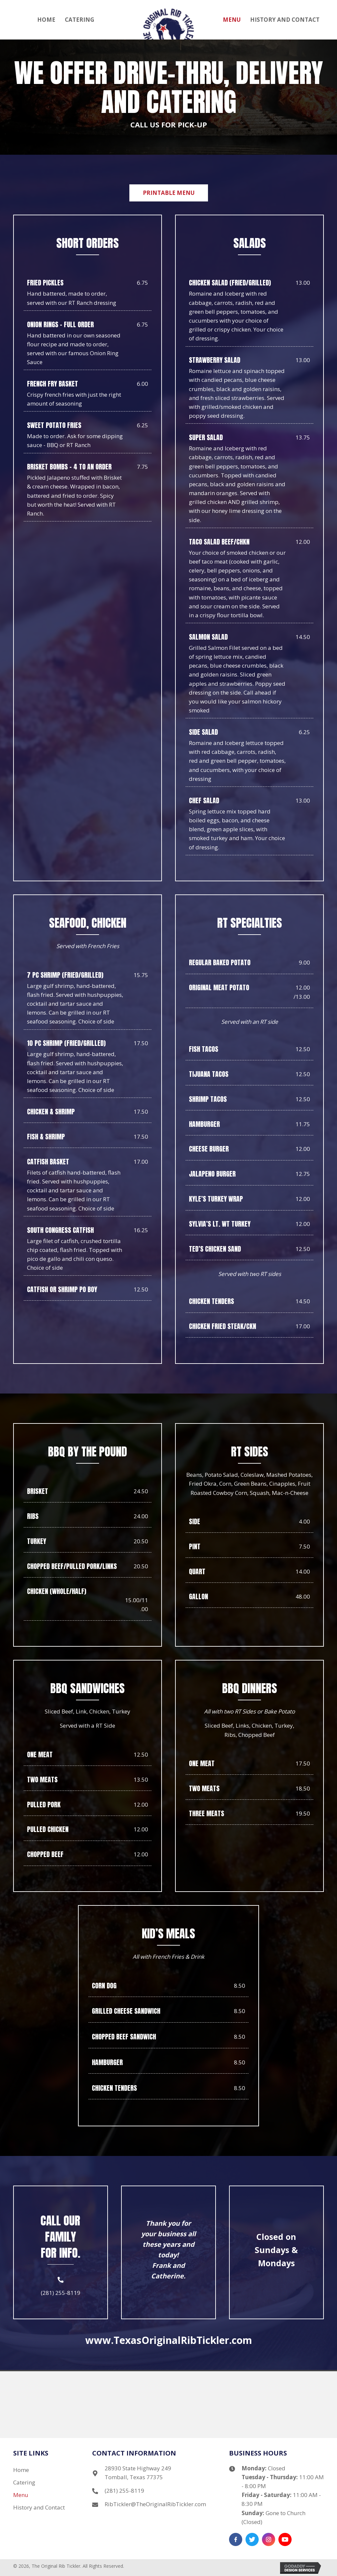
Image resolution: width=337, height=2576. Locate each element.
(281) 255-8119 (60, 2293)
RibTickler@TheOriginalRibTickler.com (155, 2504)
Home (21, 2470)
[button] (168, 192)
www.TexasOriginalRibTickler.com (168, 2340)
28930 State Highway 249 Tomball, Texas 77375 (138, 2472)
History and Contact (39, 2507)
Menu (20, 2495)
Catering (24, 2482)
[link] (46, 19)
